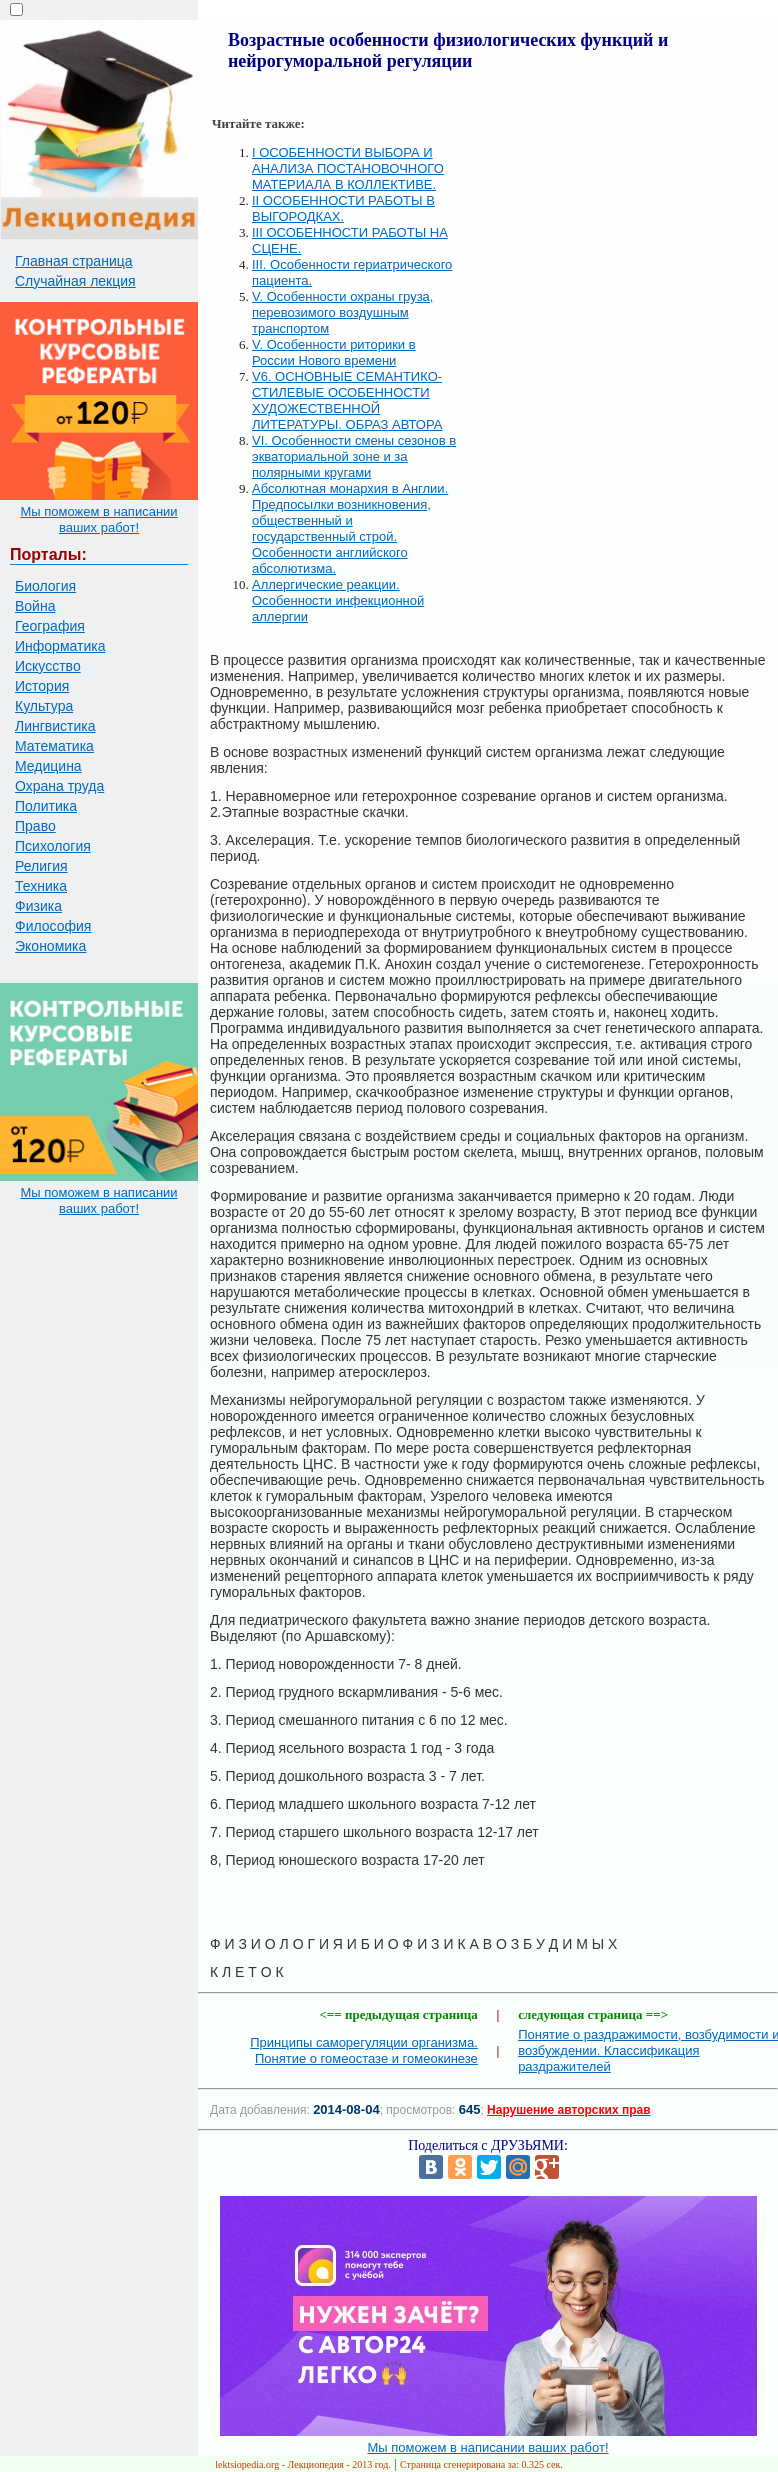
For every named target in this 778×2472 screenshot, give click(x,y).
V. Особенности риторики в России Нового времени (334, 352)
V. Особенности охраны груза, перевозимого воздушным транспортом (342, 312)
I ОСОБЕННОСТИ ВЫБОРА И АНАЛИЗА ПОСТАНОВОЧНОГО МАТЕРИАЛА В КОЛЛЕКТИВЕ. (348, 168)
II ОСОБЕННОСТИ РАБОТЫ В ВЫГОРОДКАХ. (343, 208)
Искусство (48, 666)
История (42, 686)
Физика (38, 906)
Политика (46, 806)
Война (35, 606)
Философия (53, 926)
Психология (53, 846)
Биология (45, 586)
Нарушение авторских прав (568, 2110)
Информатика (60, 646)
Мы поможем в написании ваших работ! (98, 519)
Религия (41, 866)
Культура (44, 706)
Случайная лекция (75, 281)
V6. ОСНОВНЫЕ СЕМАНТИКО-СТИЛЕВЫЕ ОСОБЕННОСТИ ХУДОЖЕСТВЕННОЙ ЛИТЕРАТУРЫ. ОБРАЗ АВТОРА (347, 400)
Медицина (48, 766)
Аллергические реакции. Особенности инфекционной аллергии (338, 600)
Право (35, 826)
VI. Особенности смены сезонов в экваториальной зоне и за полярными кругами (354, 456)
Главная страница (74, 261)
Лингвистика (55, 726)
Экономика (50, 946)
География (50, 626)
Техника (41, 886)
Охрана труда (59, 786)
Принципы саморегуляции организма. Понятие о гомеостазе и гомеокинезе (364, 2050)
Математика (54, 746)
